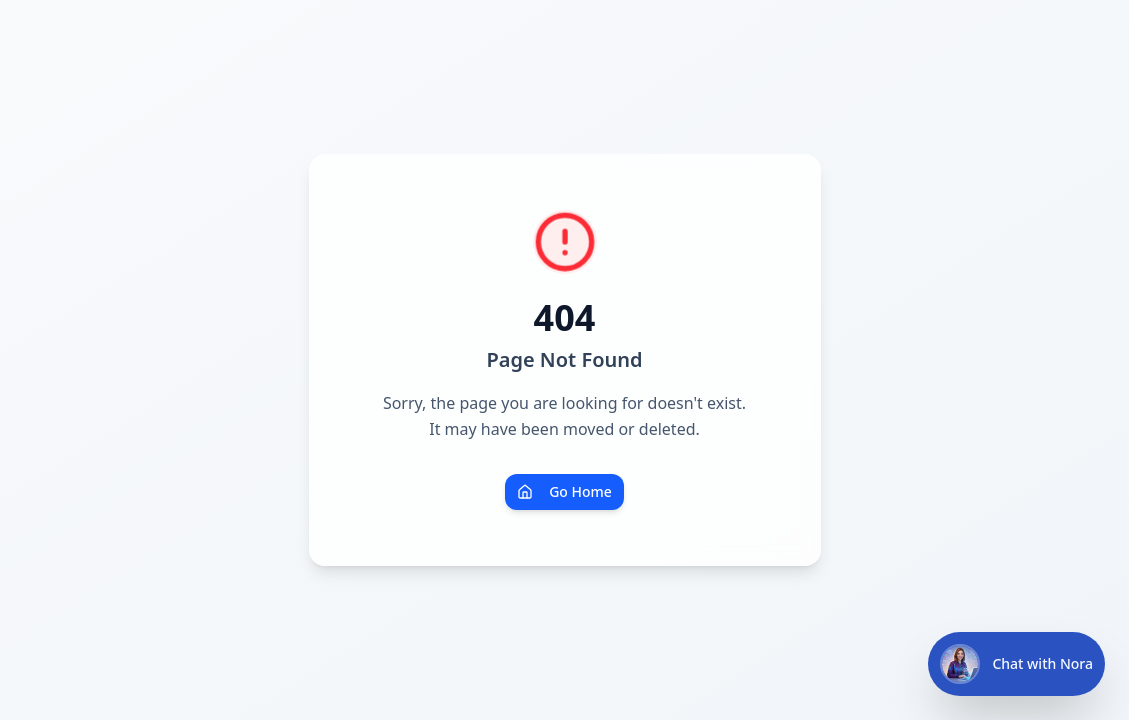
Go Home (564, 491)
